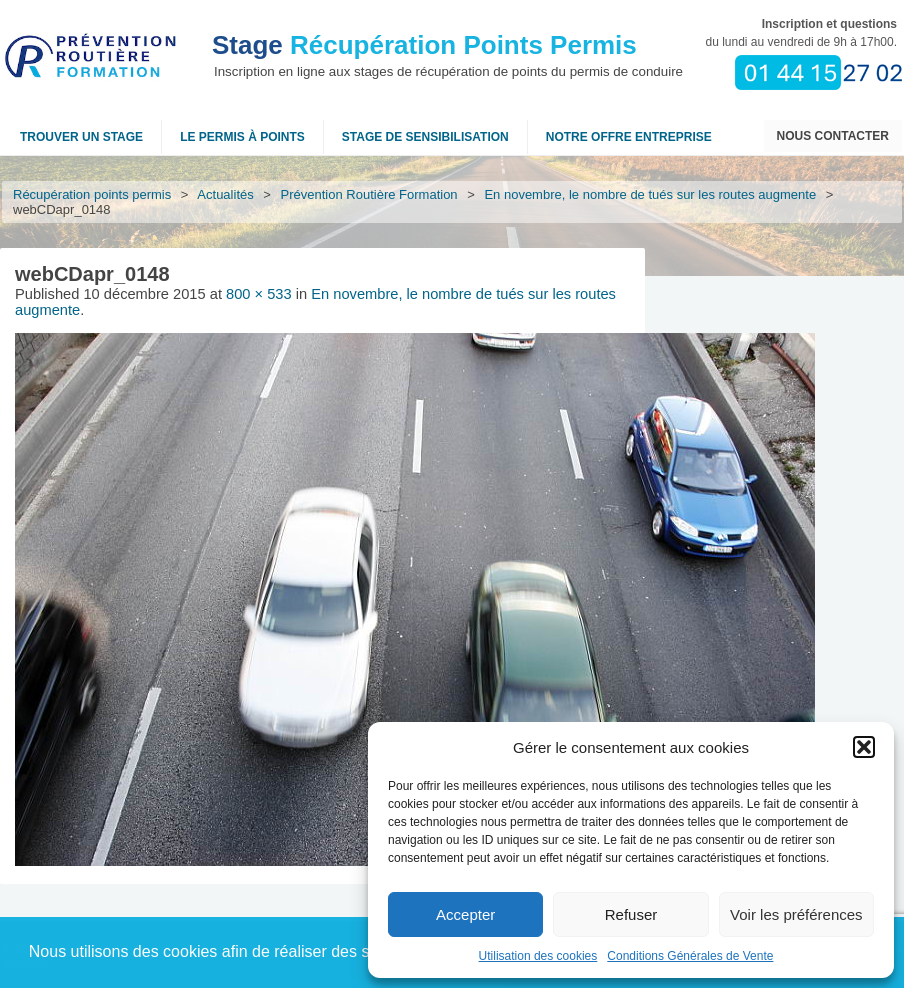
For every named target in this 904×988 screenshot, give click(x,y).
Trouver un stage (81, 137)
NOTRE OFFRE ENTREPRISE (629, 137)
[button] (864, 747)
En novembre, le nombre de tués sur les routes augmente (651, 194)
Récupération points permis (92, 194)
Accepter (465, 914)
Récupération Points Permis (424, 45)
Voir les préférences (796, 914)
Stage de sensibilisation (425, 137)
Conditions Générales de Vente (690, 956)
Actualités (226, 194)
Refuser (631, 914)
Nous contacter (833, 136)
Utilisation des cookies (538, 956)
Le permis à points (242, 137)
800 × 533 (259, 294)
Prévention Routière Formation (369, 194)
